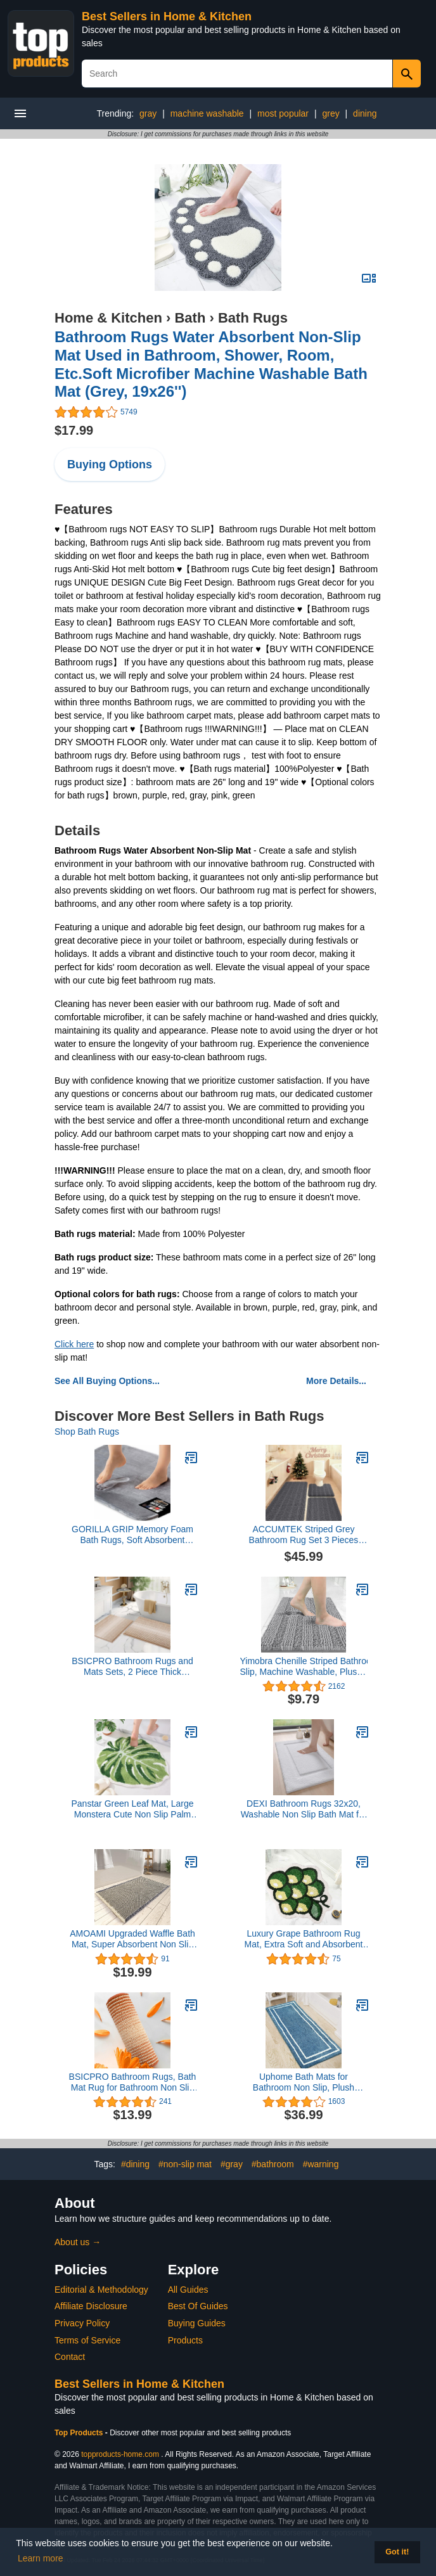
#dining (135, 2164)
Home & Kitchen (108, 318)
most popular (283, 113)
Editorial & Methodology (101, 2289)
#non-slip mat (185, 2164)
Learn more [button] (40, 2558)
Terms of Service (87, 2340)
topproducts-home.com (120, 2454)
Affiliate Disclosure (90, 2306)
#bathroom (273, 2164)
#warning (321, 2164)
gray (148, 113)
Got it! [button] (397, 2551)
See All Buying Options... (107, 1381)
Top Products (79, 2432)
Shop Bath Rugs (86, 1431)
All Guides (188, 2289)
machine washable (207, 113)
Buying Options (109, 464)
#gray (232, 2164)
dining (364, 113)
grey (330, 113)
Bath (189, 318)
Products (185, 2340)
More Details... (336, 1381)
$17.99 (73, 430)
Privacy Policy (82, 2323)
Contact (69, 2357)
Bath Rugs (253, 318)
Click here (74, 1344)
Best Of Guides (198, 2306)
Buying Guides (197, 2323)
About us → (77, 2242)
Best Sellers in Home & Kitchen (167, 16)
